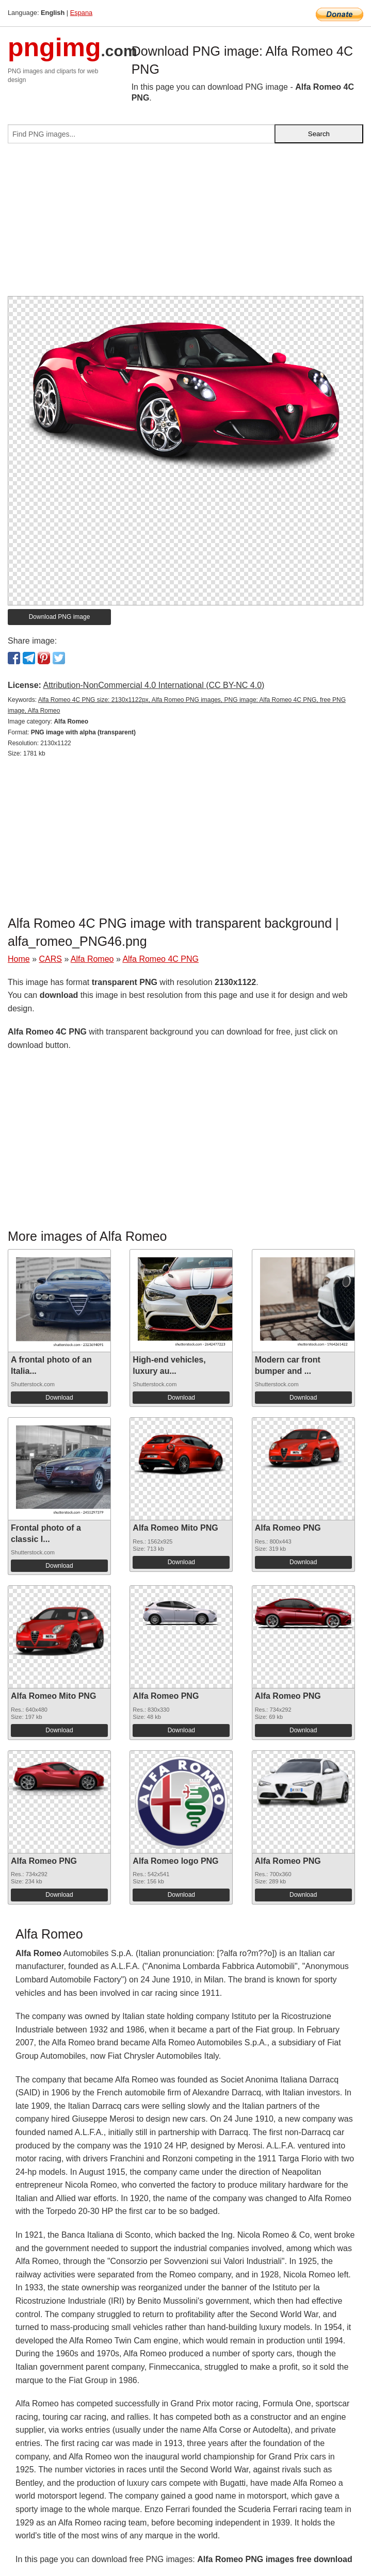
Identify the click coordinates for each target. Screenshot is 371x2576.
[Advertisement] (185, 224)
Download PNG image (59, 616)
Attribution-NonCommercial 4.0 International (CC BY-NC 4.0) (153, 685)
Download (59, 1397)
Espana (81, 13)
